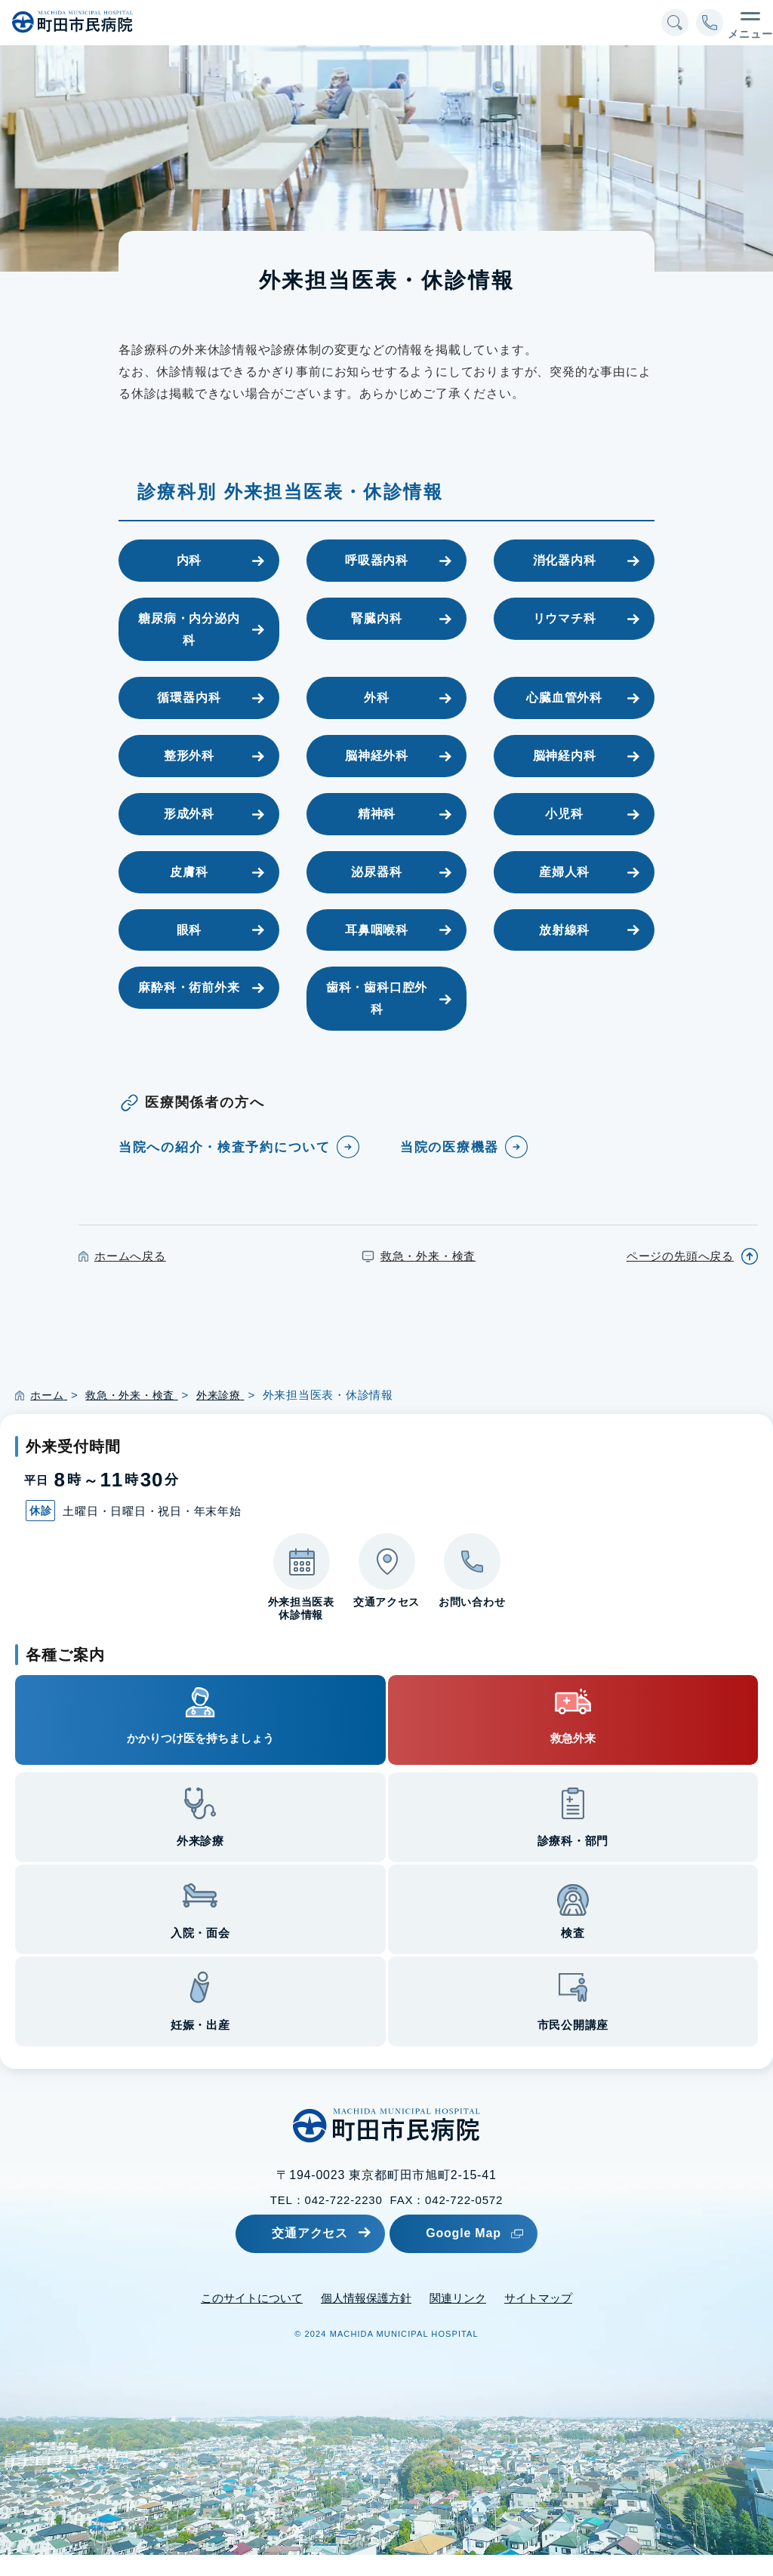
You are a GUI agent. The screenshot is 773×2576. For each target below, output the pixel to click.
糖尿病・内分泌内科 (188, 629)
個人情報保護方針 (366, 2319)
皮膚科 (189, 871)
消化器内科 (564, 560)
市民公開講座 (573, 2046)
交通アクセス (301, 2254)
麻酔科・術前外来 (188, 987)
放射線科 (564, 930)
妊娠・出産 (200, 2046)
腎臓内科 (376, 618)
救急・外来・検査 (428, 1277)
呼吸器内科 (376, 560)
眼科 (189, 930)
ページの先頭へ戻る (680, 1277)
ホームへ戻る (130, 1277)
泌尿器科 (376, 871)
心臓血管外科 (564, 697)
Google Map (488, 2254)
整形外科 (189, 755)
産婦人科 (564, 871)
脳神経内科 (564, 755)
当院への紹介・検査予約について (223, 1157)
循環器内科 (188, 697)
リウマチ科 (564, 618)
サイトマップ (538, 2319)
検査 (573, 1954)
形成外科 (189, 813)
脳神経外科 (376, 755)
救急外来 (573, 1760)
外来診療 (200, 1862)
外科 (377, 697)
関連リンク (458, 2319)
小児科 (564, 813)
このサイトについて (252, 2319)
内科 (189, 560)
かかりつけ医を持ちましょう (200, 1760)
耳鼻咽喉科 (376, 930)
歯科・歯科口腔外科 (376, 998)
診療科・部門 (573, 1862)
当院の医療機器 (452, 1146)
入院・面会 (200, 1954)
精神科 (377, 813)
